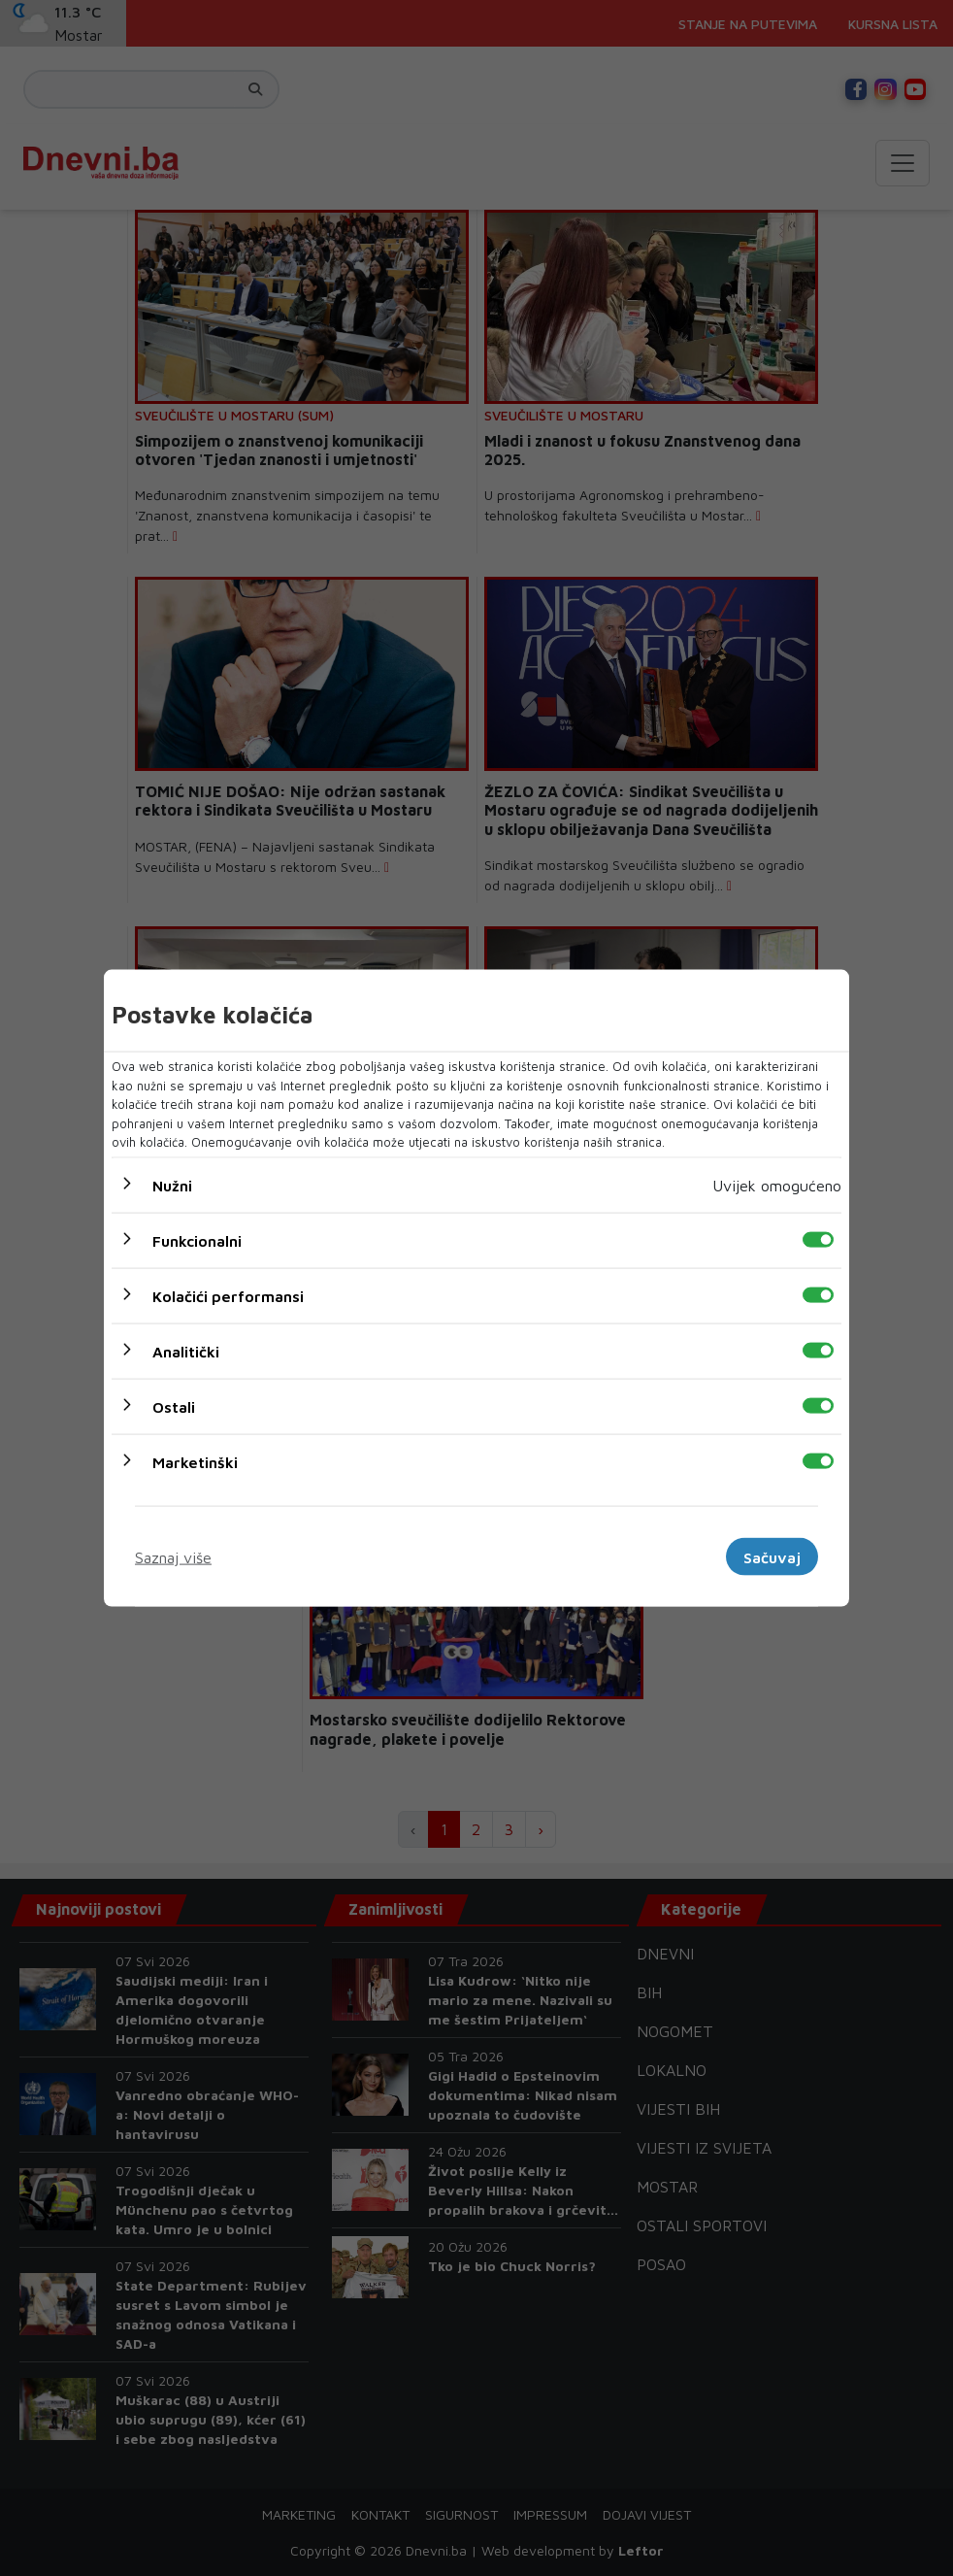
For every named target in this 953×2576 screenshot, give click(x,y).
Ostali (173, 1406)
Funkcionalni (197, 1240)
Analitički (185, 1350)
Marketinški (195, 1461)
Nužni (172, 1184)
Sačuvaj (772, 1556)
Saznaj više (173, 1556)
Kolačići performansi (228, 1295)
